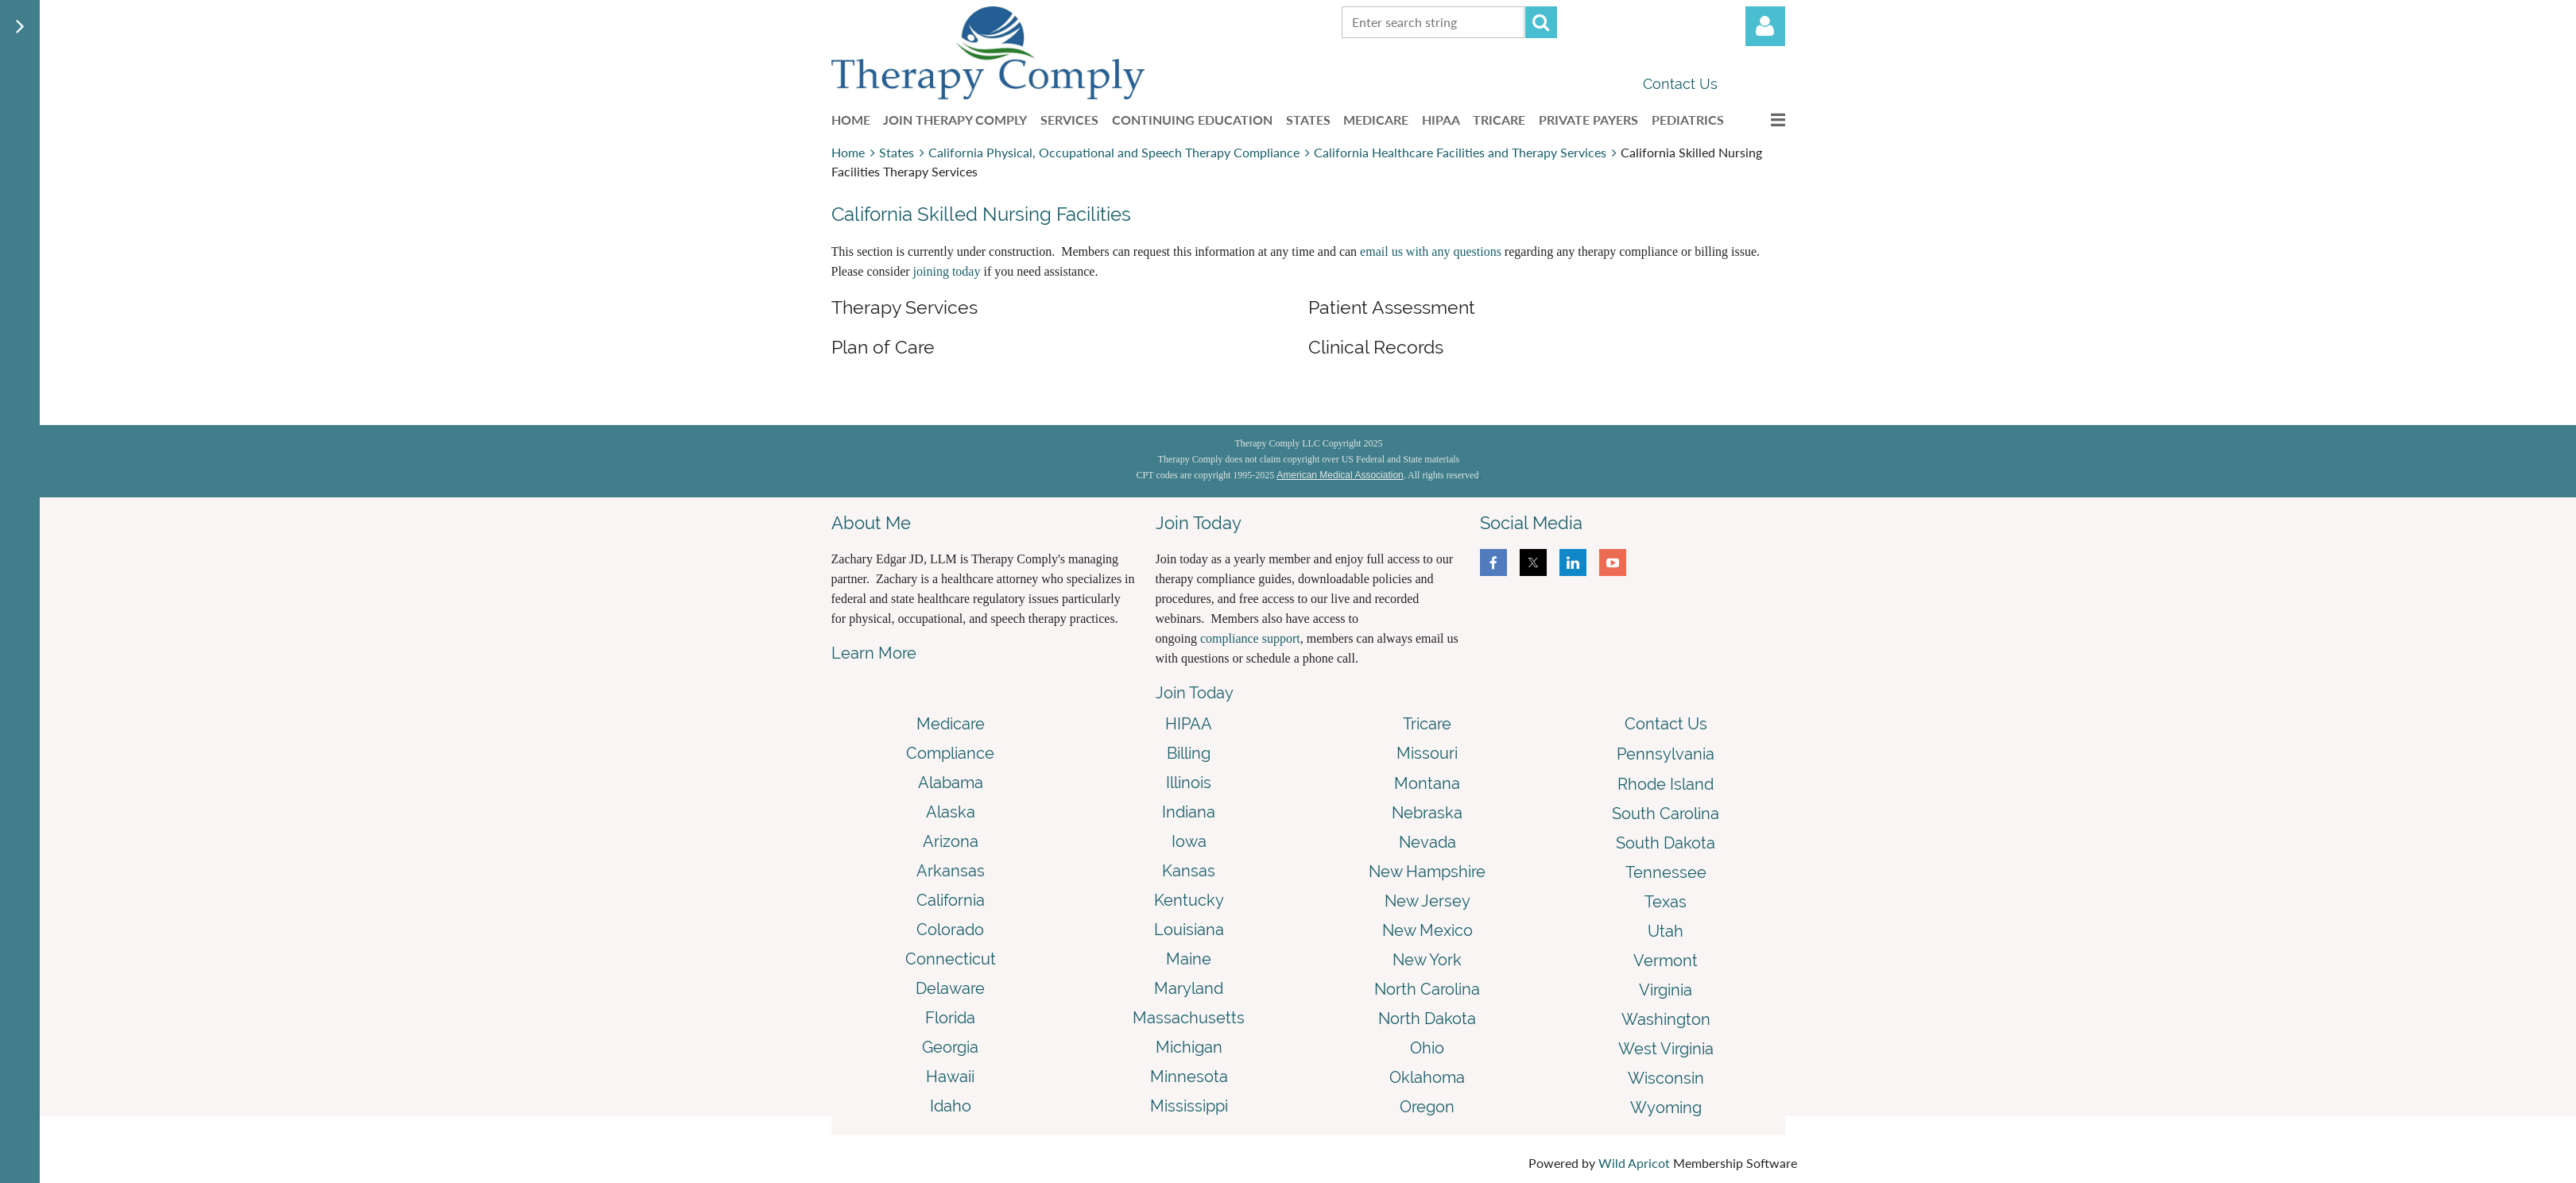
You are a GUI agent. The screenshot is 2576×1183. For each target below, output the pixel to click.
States (896, 152)
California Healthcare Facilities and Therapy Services (1460, 152)
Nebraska (1427, 812)
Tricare (1427, 723)
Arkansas (950, 870)
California (950, 900)
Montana (1427, 783)
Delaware (950, 988)
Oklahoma (1427, 1077)
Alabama (950, 782)
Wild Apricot (1634, 1162)
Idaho (950, 1105)
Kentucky (1189, 900)
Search (1541, 22)
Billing (1189, 753)
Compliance (950, 753)
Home (848, 152)
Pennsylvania (1665, 754)
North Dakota (1427, 1018)
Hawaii (950, 1076)
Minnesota (1189, 1076)
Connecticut (950, 958)
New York (1427, 959)
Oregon (1427, 1106)
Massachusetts (1189, 1017)
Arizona (950, 841)
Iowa (1189, 841)
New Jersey (1427, 900)
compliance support (1250, 638)
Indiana (1188, 812)
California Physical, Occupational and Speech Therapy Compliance (1114, 152)
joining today (947, 271)
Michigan (1189, 1047)
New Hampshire (1427, 871)
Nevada (1427, 842)
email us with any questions (1430, 251)
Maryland (1188, 988)
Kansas (1188, 870)
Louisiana (1189, 929)
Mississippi (1189, 1105)
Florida (950, 1017)
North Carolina (1427, 989)
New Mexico (1427, 930)
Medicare (950, 723)
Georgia (950, 1047)
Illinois (1188, 782)
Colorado (950, 929)
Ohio (1427, 1047)
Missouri (1427, 753)
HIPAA (1188, 723)
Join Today (1195, 692)
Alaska (950, 812)
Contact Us (1680, 83)
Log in (1765, 26)
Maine (1188, 958)
